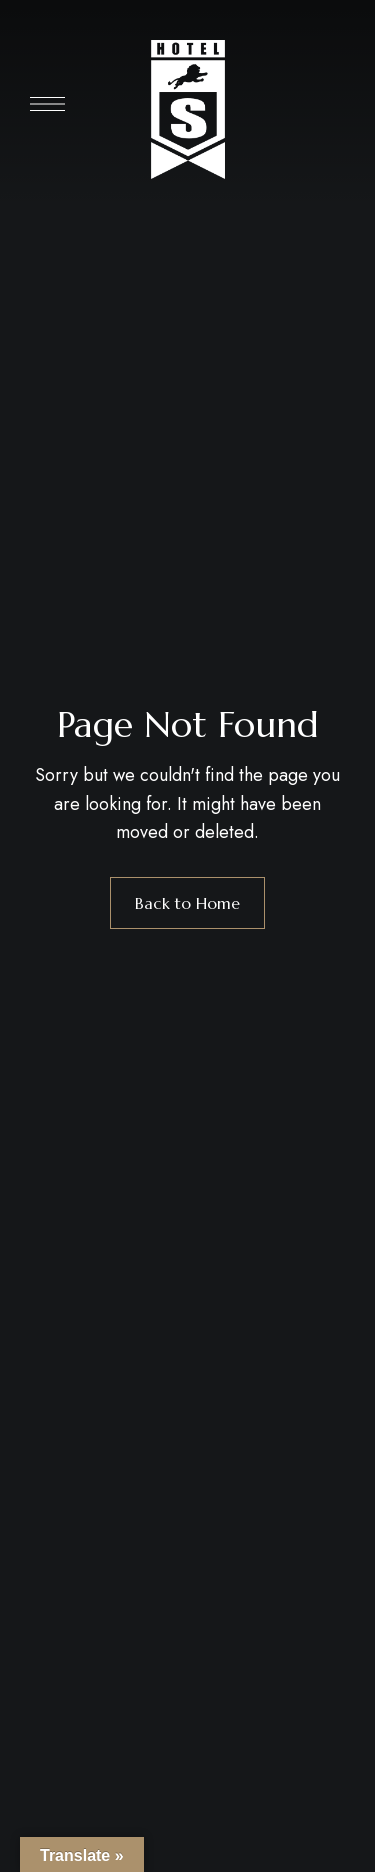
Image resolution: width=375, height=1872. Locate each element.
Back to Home (187, 903)
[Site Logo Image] (188, 109)
